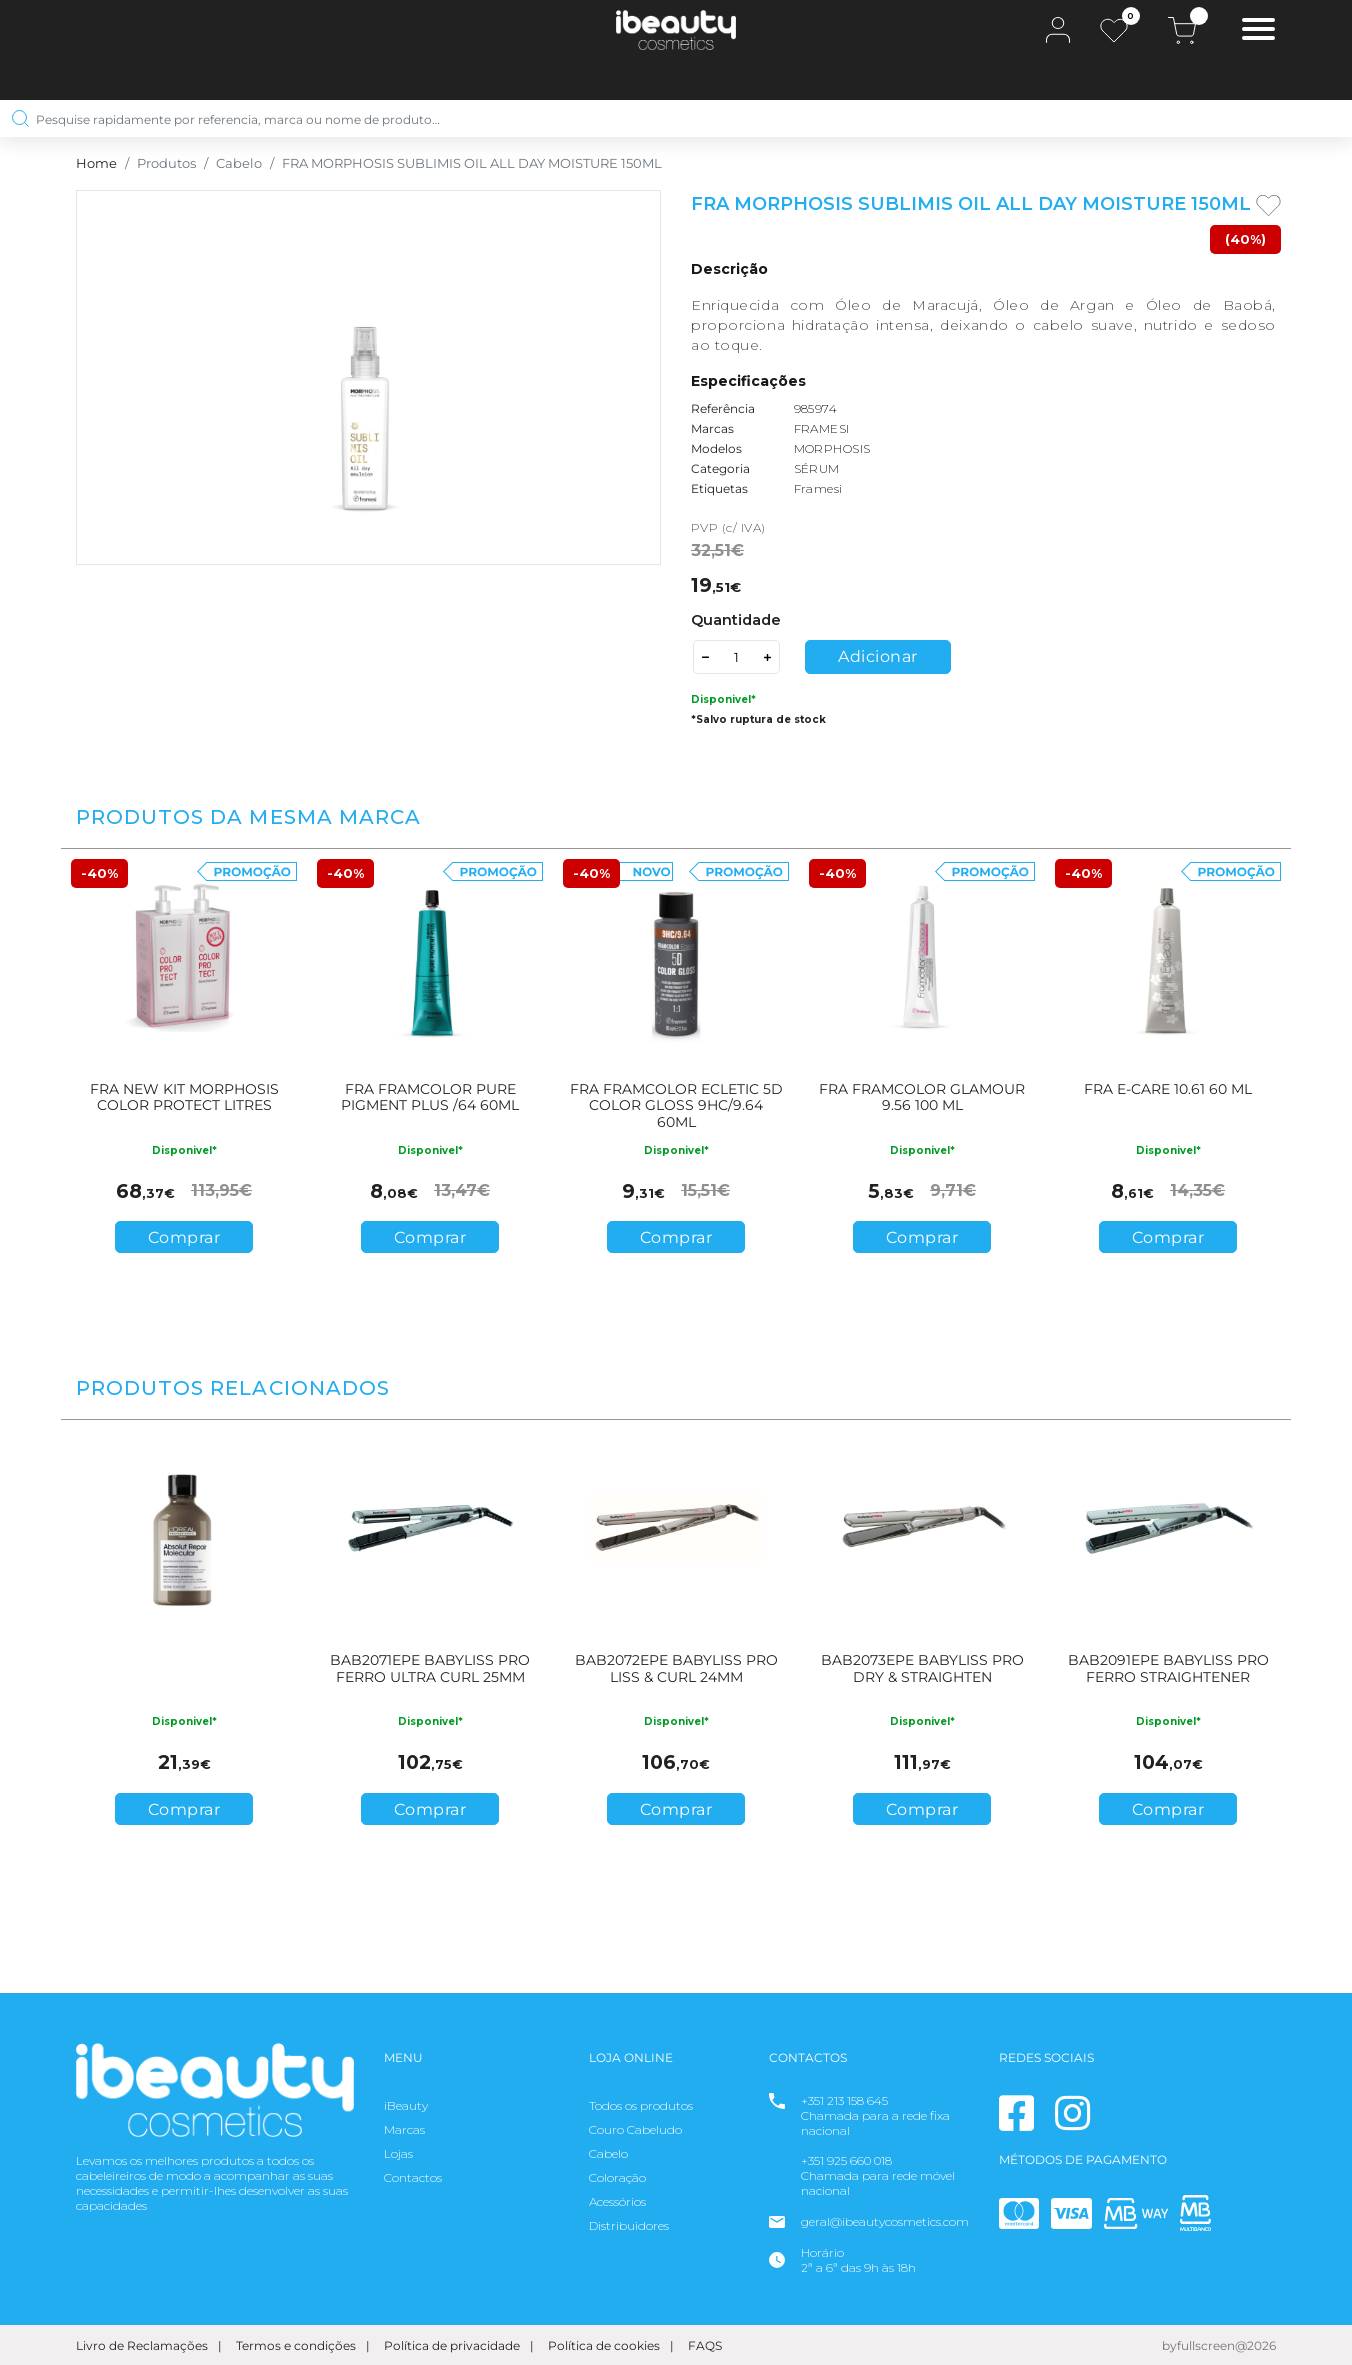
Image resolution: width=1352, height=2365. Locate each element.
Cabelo (239, 163)
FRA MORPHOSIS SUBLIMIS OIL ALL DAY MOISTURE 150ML (472, 163)
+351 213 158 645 (844, 2100)
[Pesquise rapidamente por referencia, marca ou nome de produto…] (668, 118)
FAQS (705, 2345)
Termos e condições (296, 2345)
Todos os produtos (641, 2105)
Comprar (184, 1237)
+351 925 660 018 (846, 2160)
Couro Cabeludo (635, 2129)
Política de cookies (604, 2345)
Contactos (413, 2177)
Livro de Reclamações (142, 2345)
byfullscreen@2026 (1219, 2345)
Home (96, 163)
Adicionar (878, 656)
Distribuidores (629, 2225)
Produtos (166, 163)
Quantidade (736, 620)
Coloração (617, 2177)
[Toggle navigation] (1258, 31)
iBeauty (406, 2105)
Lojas (398, 2153)
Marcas (404, 2129)
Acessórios (617, 2201)
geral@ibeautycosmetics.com (885, 2221)
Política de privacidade (452, 2345)
